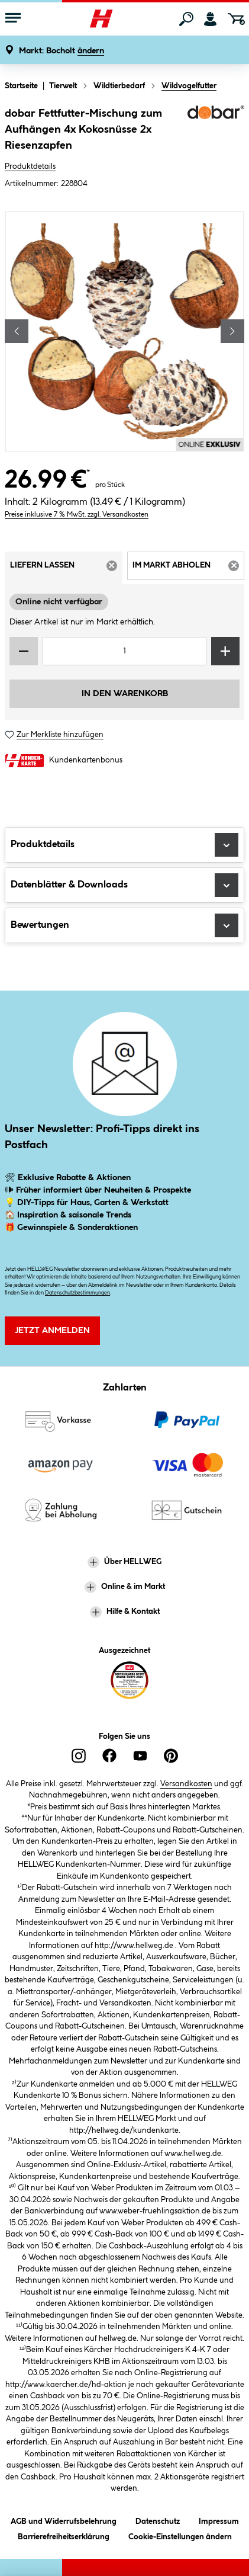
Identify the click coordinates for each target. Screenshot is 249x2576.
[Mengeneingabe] (124, 651)
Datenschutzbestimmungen (77, 1293)
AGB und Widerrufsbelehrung (64, 2519)
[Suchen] (186, 19)
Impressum (219, 2519)
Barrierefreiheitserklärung (63, 2534)
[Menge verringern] (23, 651)
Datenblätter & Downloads (124, 885)
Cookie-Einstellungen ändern (180, 2534)
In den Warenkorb (125, 694)
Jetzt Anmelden (52, 1331)
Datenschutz (157, 2519)
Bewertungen (124, 925)
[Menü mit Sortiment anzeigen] (13, 19)
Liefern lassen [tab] (66, 569)
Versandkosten (186, 1783)
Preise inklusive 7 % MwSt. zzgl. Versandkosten (76, 514)
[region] (124, 331)
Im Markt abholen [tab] (188, 569)
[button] (61, 51)
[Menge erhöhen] (225, 651)
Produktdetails (30, 166)
